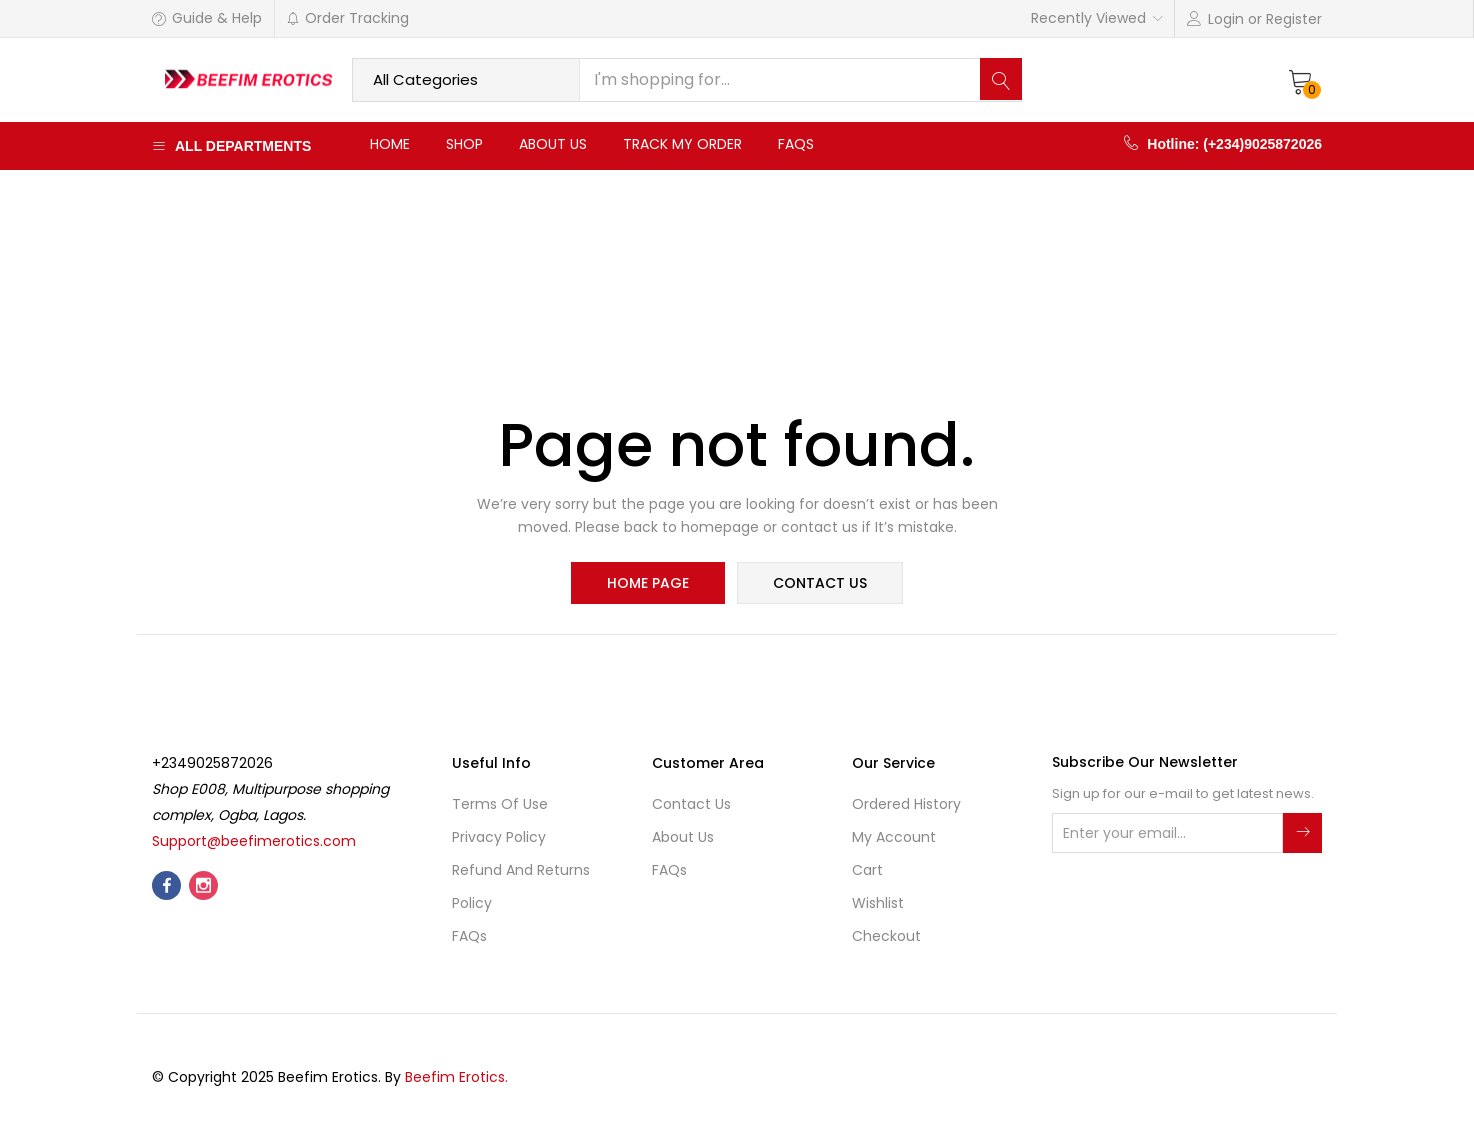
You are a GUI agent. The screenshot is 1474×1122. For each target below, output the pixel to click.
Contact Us (691, 806)
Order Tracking (347, 18)
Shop (464, 144)
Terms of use (500, 806)
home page (649, 584)
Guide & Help (207, 18)
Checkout (886, 938)
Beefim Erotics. (456, 1079)
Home (390, 144)
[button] (1301, 80)
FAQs (796, 144)
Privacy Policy (499, 839)
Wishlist (878, 905)
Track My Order (682, 144)
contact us (819, 584)
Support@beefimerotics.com (254, 843)
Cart (867, 872)
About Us (553, 144)
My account (894, 839)
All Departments (231, 146)
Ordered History (906, 806)
